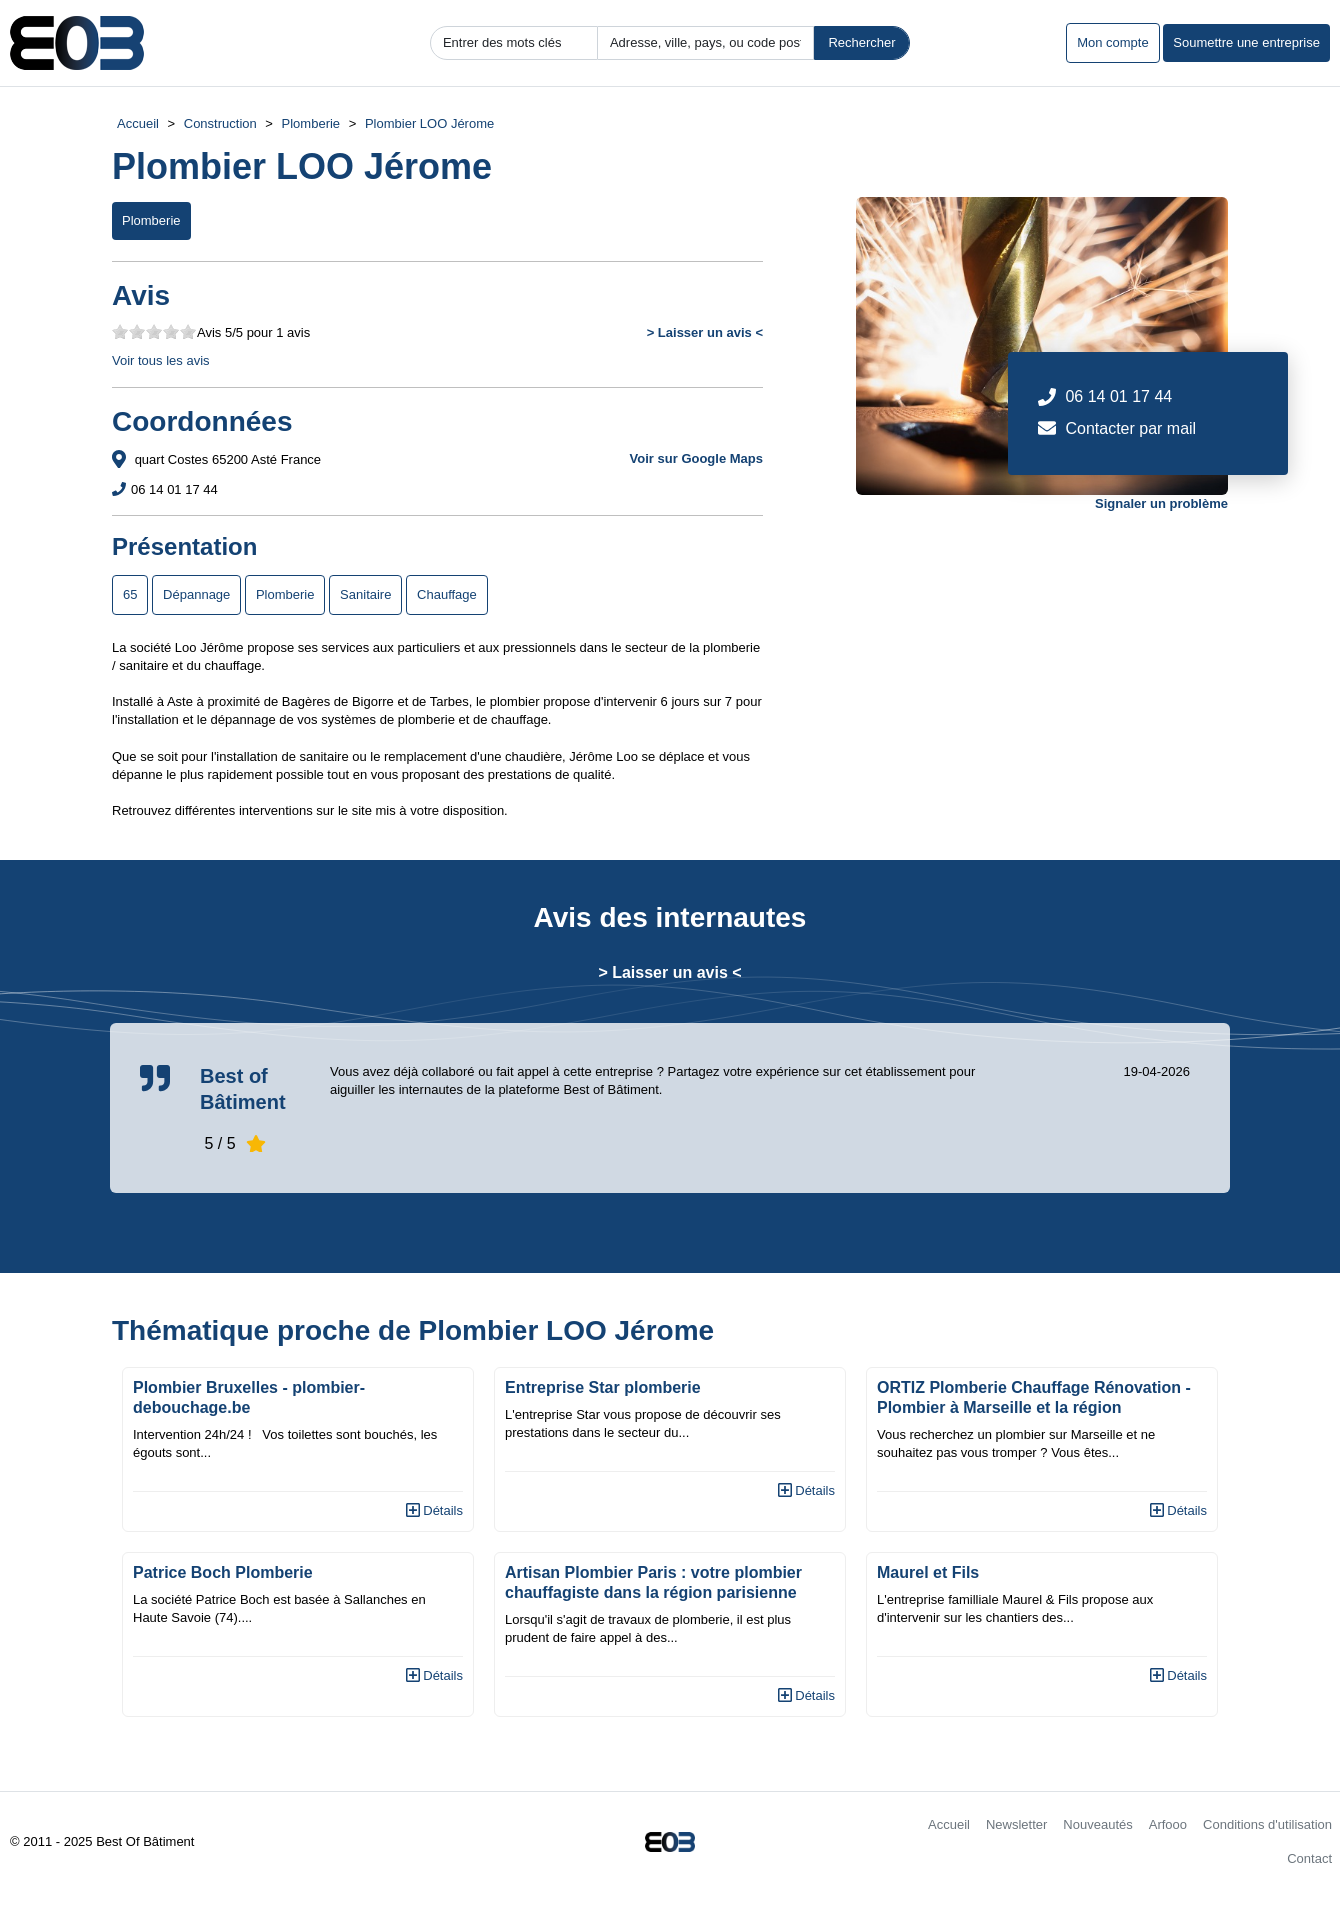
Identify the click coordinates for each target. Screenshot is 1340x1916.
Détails (434, 1510)
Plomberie (311, 123)
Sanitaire (365, 594)
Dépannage (196, 594)
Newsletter (1016, 1824)
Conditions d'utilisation (1267, 1824)
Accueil (138, 123)
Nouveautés (1097, 1824)
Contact (1309, 1858)
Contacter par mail (1130, 428)
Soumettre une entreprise (1246, 42)
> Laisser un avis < (705, 332)
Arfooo (1168, 1824)
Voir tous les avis (161, 360)
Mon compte (1113, 42)
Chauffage (447, 594)
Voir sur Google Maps (696, 458)
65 (130, 594)
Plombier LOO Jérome (429, 123)
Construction (220, 123)
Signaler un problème (1161, 503)
